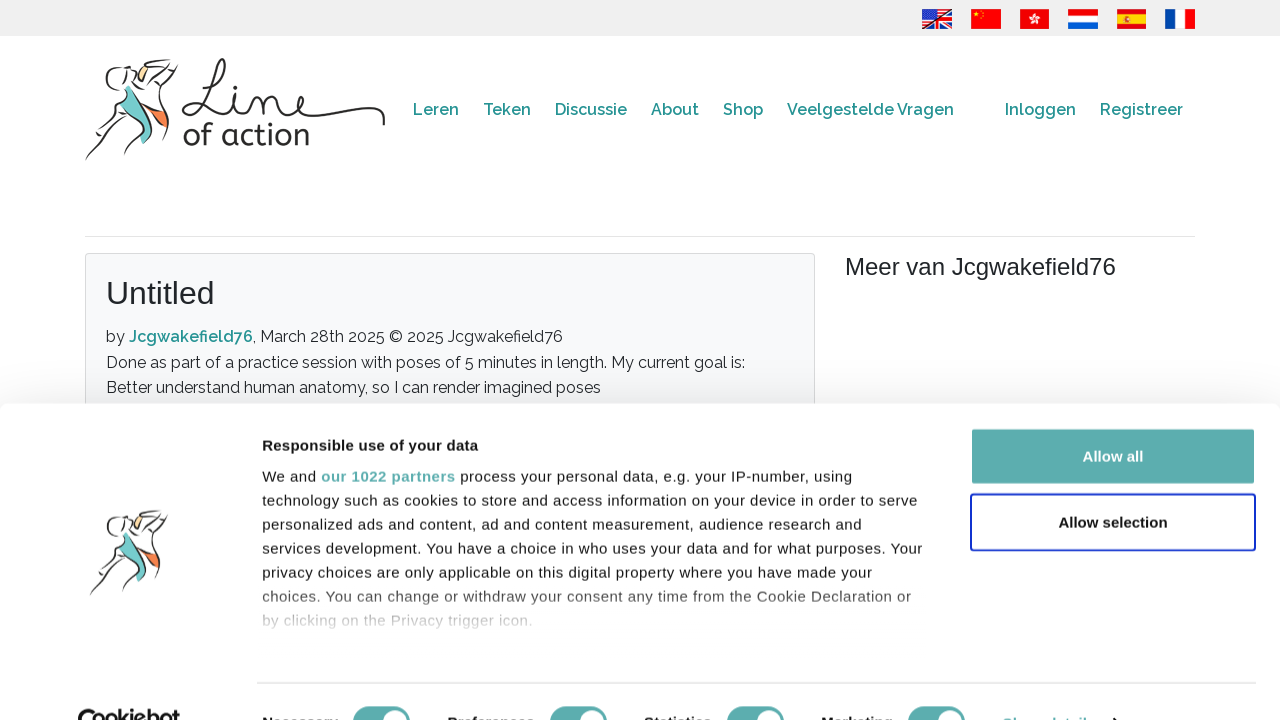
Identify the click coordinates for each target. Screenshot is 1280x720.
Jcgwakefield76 (191, 336)
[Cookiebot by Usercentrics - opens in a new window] (129, 681)
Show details (1049, 680)
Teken (507, 109)
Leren (436, 109)
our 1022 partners (388, 434)
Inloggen (1040, 109)
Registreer (1141, 109)
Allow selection (1112, 479)
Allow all (1113, 414)
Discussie (591, 109)
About (675, 109)
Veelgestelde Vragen (870, 109)
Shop (743, 109)
